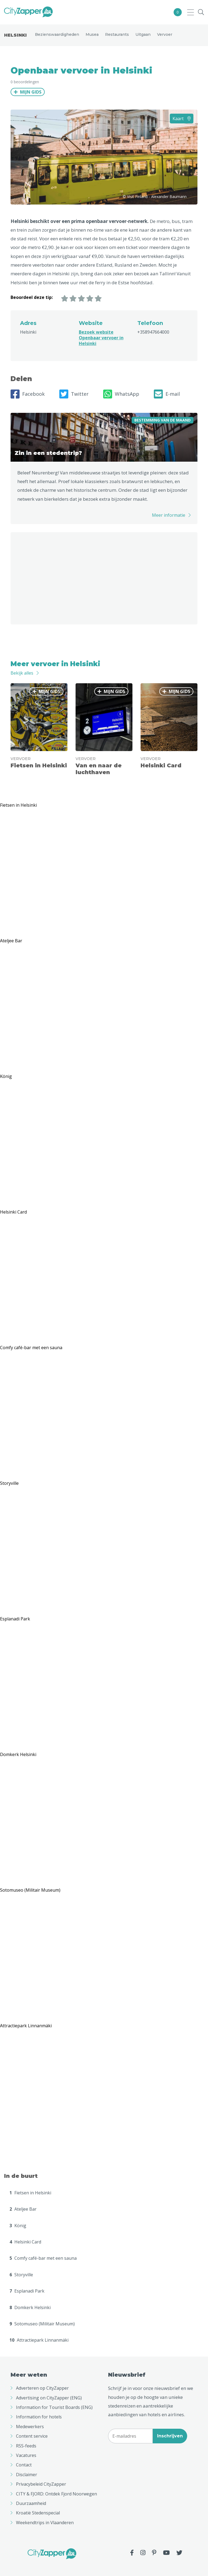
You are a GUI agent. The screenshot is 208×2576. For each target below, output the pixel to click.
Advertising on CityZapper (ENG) (49, 2398)
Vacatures (26, 2455)
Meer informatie (168, 515)
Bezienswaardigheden (57, 34)
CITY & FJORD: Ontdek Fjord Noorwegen (56, 2494)
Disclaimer (26, 2475)
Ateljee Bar (23, 2209)
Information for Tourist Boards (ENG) (54, 2407)
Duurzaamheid (31, 2503)
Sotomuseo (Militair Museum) (42, 2324)
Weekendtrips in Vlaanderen (45, 2523)
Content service (32, 2436)
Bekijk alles (22, 673)
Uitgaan (143, 34)
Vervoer (164, 34)
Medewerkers (30, 2427)
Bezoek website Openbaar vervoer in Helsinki (101, 337)
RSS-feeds (26, 2446)
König (17, 2226)
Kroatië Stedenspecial (38, 2513)
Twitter (74, 394)
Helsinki (15, 35)
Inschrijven (170, 2435)
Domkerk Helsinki (30, 2307)
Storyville (21, 2275)
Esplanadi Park (26, 2291)
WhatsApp (121, 394)
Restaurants (117, 34)
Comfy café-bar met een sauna (43, 2258)
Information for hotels (39, 2417)
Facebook (28, 394)
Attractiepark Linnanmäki (39, 2340)
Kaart (182, 119)
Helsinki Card (25, 2242)
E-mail (167, 394)
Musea (92, 34)
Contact (24, 2465)
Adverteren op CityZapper (42, 2388)
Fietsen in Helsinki (30, 2193)
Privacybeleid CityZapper (41, 2484)
